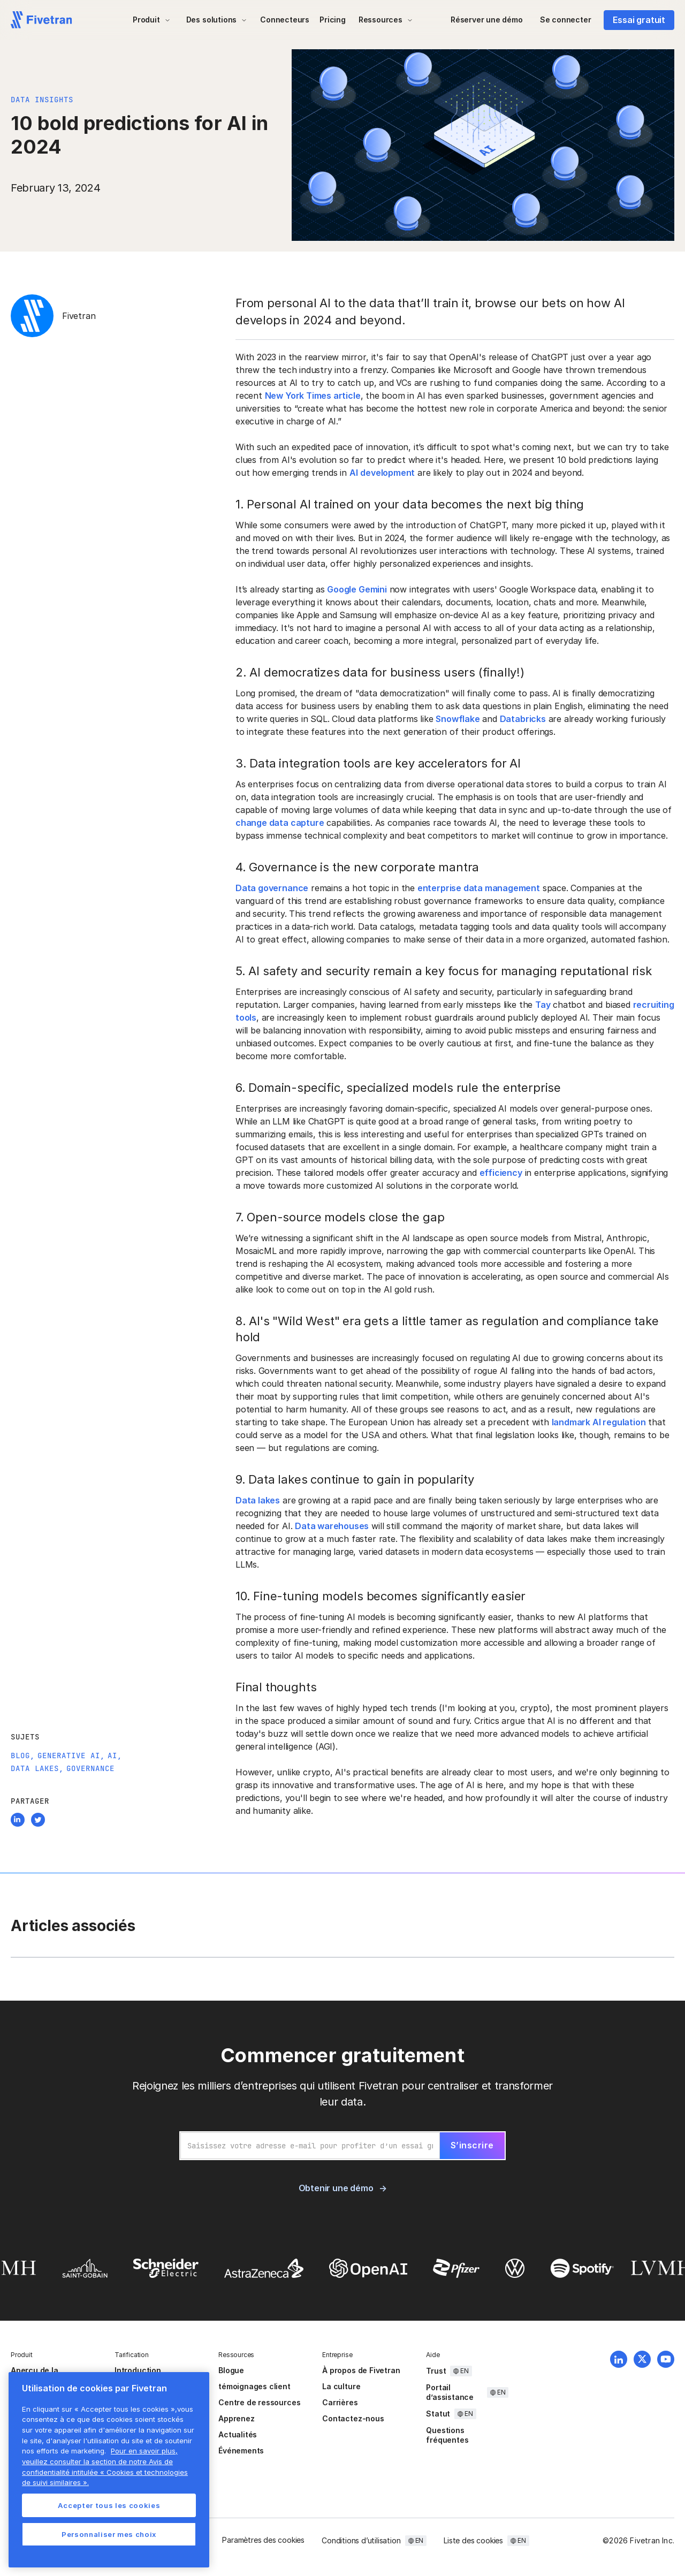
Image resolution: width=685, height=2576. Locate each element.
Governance (90, 1768)
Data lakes (257, 1500)
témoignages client (254, 2386)
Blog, (23, 1755)
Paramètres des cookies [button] (263, 2539)
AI (353, 472)
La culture (341, 2386)
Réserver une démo (487, 19)
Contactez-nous (353, 2418)
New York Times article (313, 395)
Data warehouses (332, 1526)
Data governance (271, 888)
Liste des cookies (473, 2540)
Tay (542, 1004)
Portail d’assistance (450, 2392)
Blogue (231, 2370)
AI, (115, 1755)
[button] (152, 20)
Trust (436, 2370)
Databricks (523, 718)
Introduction (138, 2370)
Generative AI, (71, 1755)
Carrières (339, 2402)
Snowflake (458, 718)
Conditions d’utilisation (361, 2540)
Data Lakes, (37, 1768)
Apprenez (236, 2418)
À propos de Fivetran (361, 2370)
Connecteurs (284, 19)
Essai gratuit (639, 19)
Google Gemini (357, 589)
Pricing (332, 19)
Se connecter (565, 19)
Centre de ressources (259, 2402)
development (387, 472)
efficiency (501, 1172)
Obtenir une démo (336, 2188)
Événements (241, 2450)
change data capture (279, 822)
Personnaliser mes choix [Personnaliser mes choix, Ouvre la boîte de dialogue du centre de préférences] (109, 2534)
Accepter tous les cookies (109, 2505)
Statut (438, 2413)
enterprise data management (478, 888)
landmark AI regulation (599, 1422)
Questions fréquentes (447, 2435)
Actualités (237, 2434)
